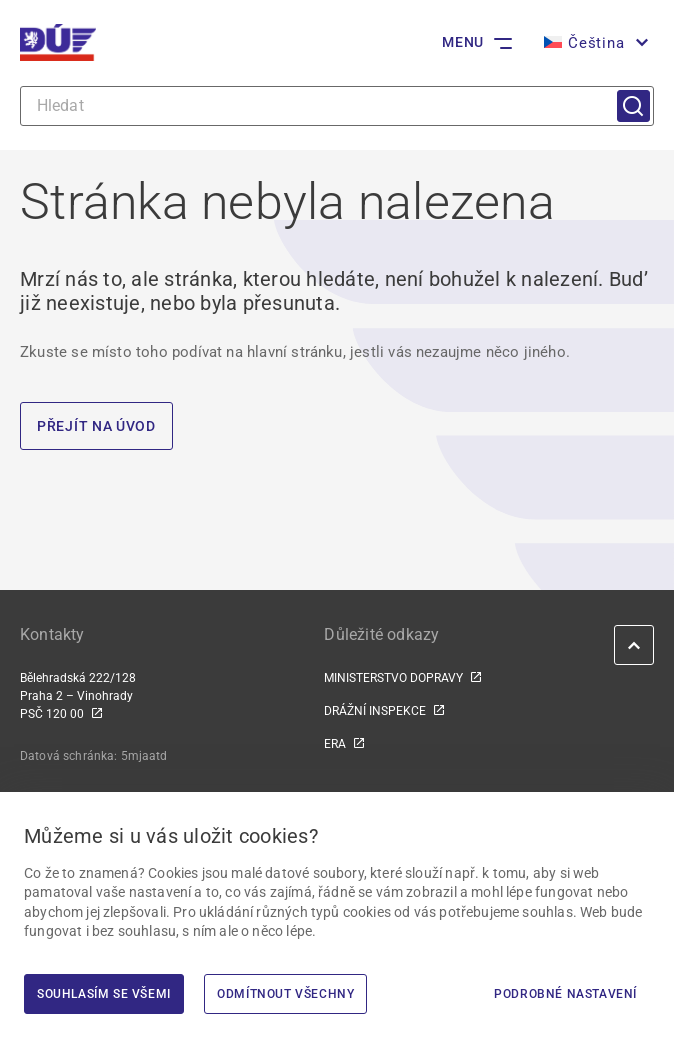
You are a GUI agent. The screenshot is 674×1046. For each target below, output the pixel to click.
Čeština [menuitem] (596, 43)
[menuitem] (594, 43)
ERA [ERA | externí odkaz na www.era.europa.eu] (335, 744)
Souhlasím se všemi (104, 994)
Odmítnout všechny (285, 994)
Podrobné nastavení (565, 994)
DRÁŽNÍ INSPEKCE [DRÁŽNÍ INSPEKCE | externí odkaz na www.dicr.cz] (375, 711)
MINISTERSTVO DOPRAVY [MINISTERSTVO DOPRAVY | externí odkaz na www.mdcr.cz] (393, 678)
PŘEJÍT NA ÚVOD (96, 426)
